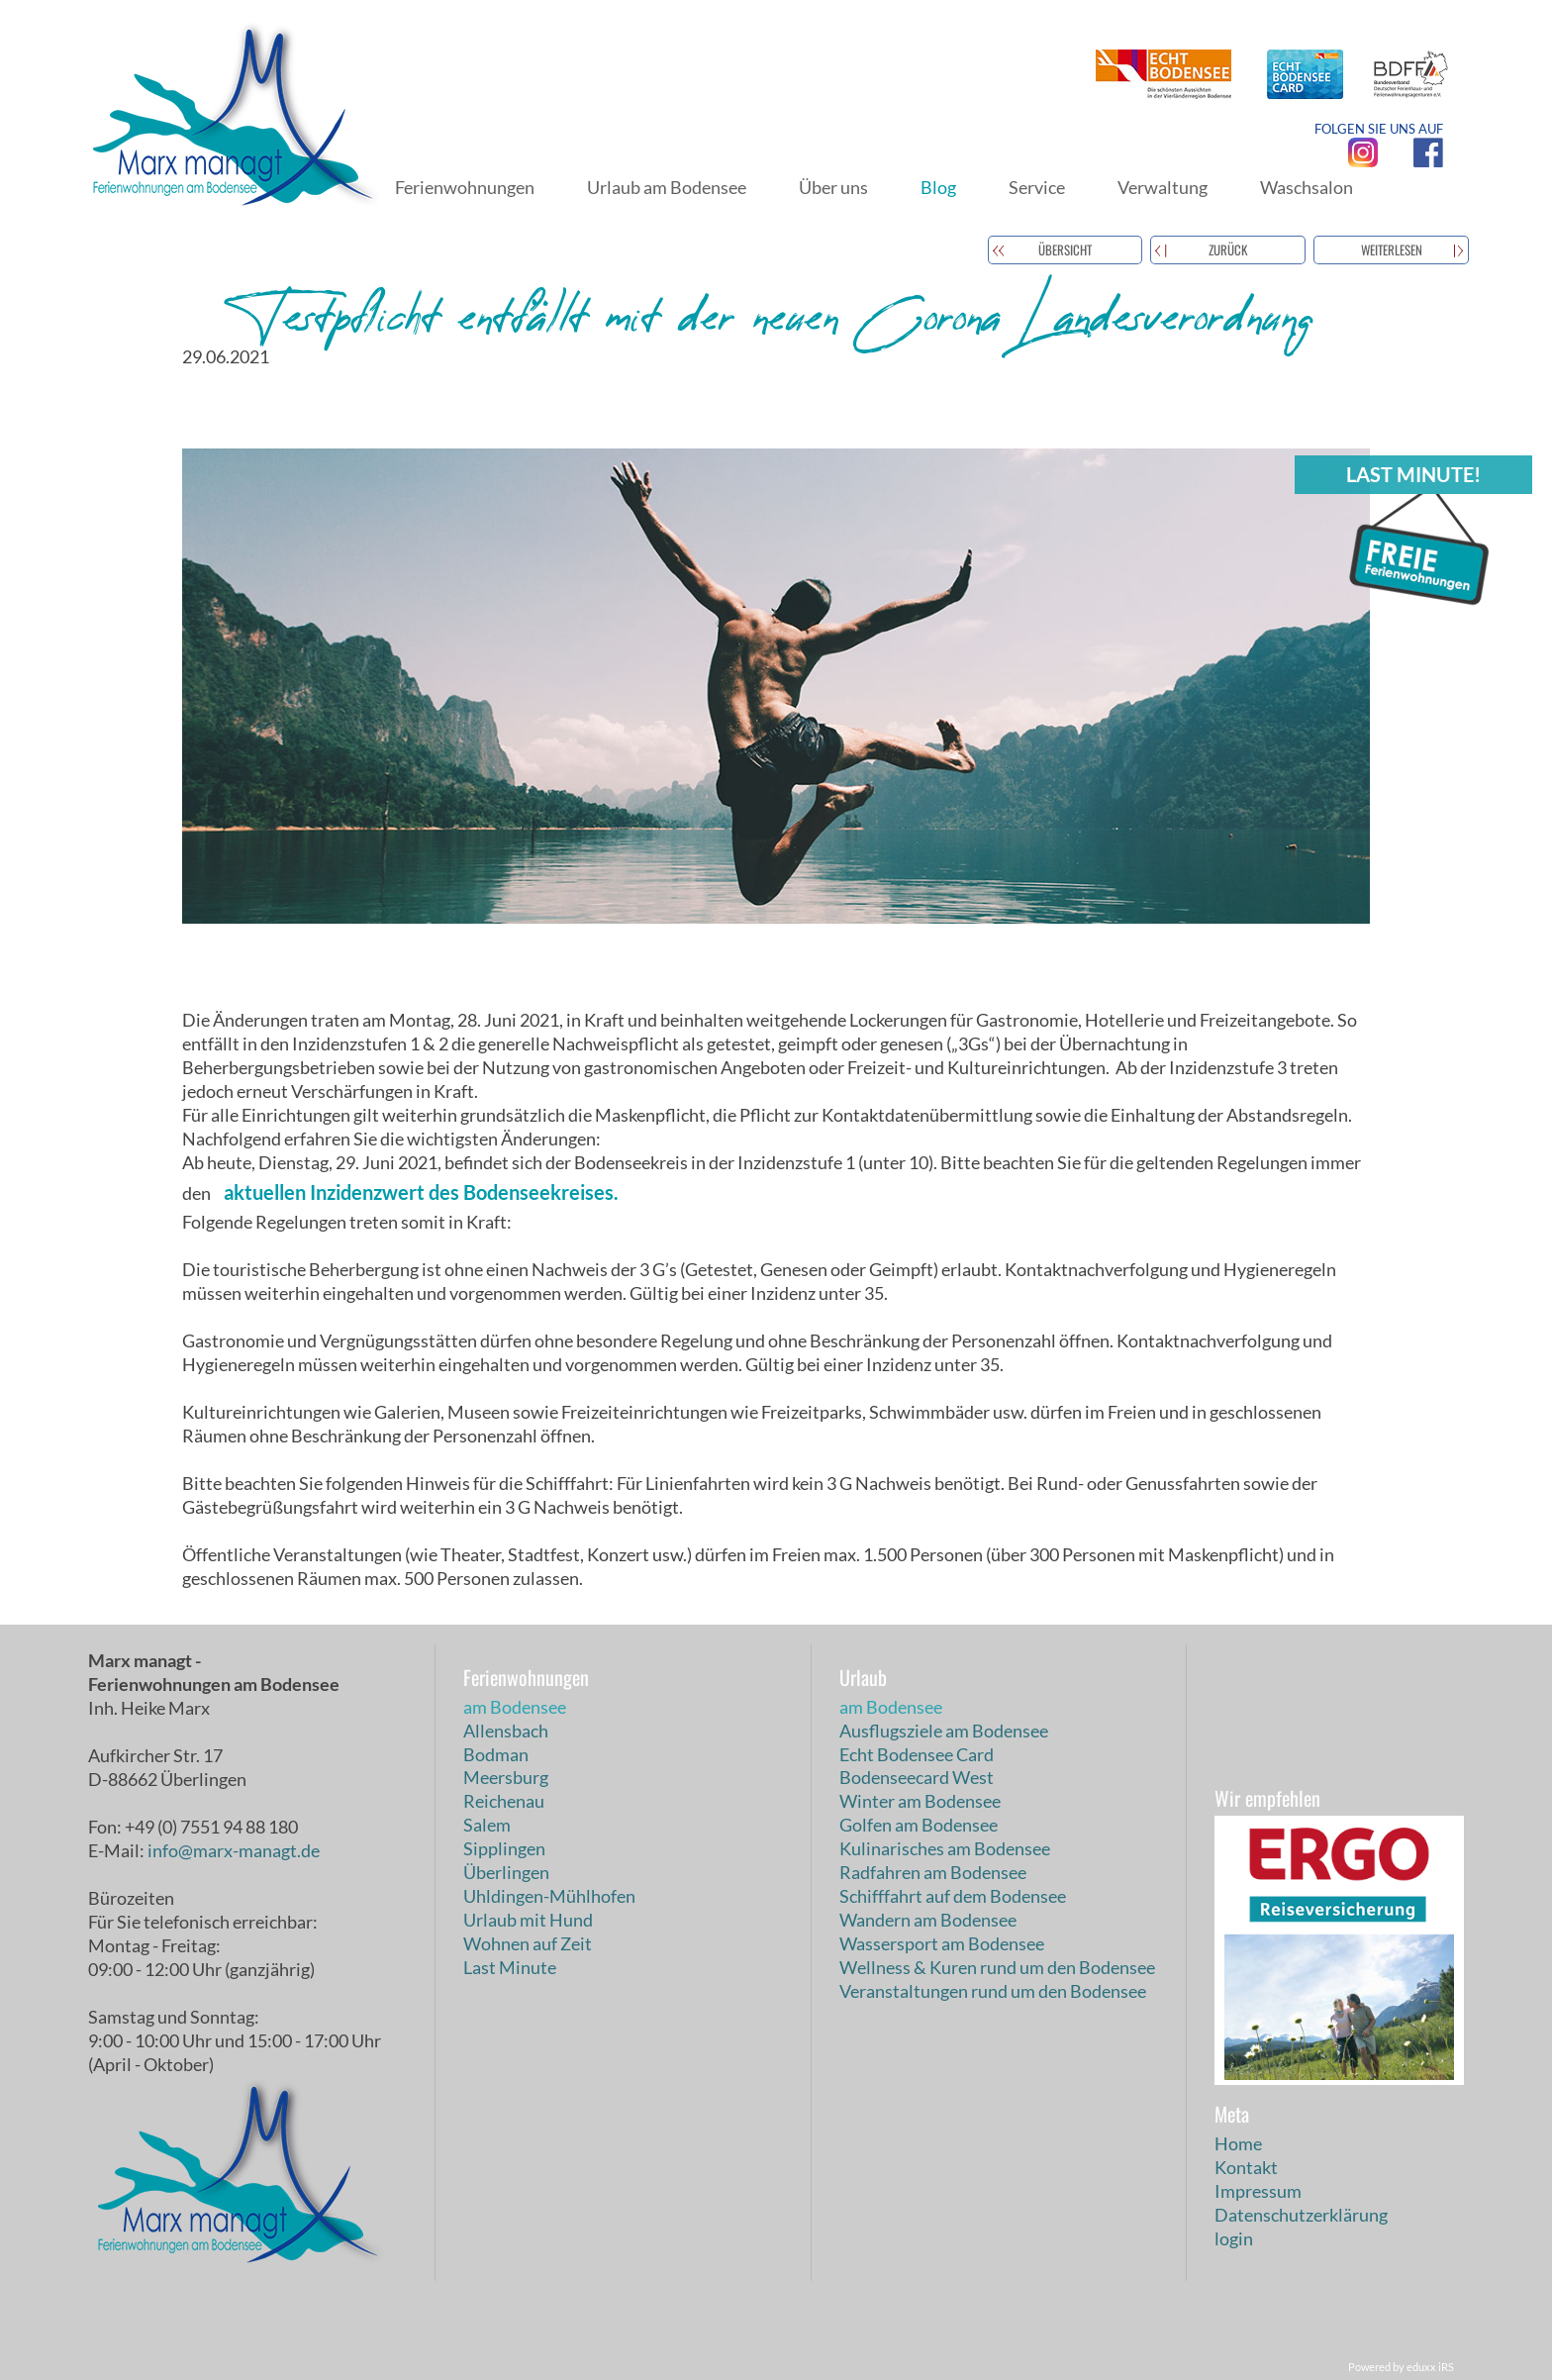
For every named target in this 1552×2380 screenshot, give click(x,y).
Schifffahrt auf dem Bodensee (952, 1896)
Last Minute (509, 1967)
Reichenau (503, 1801)
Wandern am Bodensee (928, 1920)
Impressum (1258, 2191)
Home (1238, 2143)
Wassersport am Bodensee (941, 1943)
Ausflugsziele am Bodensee (943, 1730)
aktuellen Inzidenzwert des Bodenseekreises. (421, 1192)
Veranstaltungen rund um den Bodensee (992, 1991)
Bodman (496, 1754)
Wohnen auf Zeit (527, 1943)
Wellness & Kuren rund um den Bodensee (997, 1967)
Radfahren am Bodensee (932, 1872)
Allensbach (505, 1730)
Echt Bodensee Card (916, 1754)
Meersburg (505, 1777)
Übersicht (1065, 249)
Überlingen (506, 1872)
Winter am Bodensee (920, 1801)
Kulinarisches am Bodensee (944, 1848)
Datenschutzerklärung (1301, 2215)
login (1233, 2238)
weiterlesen (1391, 249)
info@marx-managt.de (233, 1850)
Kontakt (1246, 2167)
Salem (487, 1824)
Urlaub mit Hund (528, 1920)
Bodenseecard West (916, 1777)
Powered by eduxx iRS (1401, 2366)
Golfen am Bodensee (918, 1824)
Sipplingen (504, 1848)
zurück (1228, 249)
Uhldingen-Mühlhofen (549, 1896)
